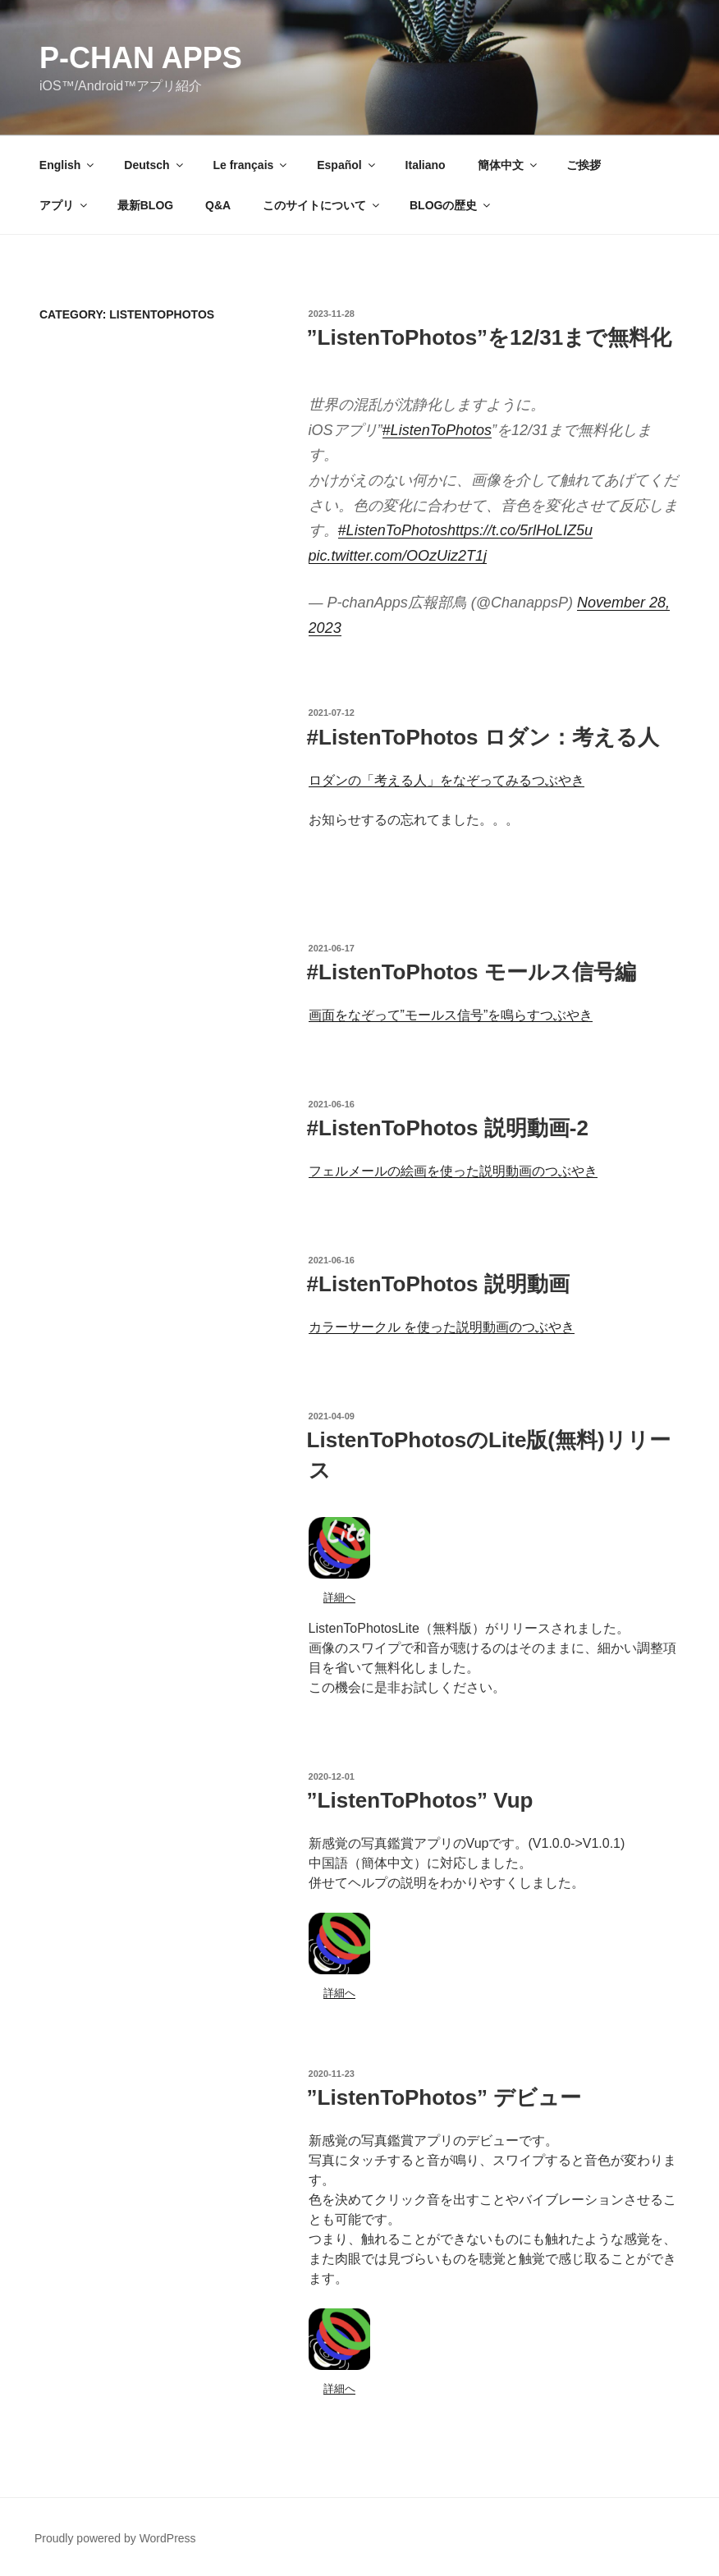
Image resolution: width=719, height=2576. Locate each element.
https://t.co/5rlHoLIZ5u (520, 530)
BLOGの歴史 (451, 205)
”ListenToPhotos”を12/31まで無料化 (489, 337)
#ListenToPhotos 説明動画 (438, 1284)
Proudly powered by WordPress (115, 2538)
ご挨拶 (583, 165)
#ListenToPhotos (437, 430)
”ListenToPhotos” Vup (420, 1800)
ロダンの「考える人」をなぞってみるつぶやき (446, 780)
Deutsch (154, 165)
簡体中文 (508, 165)
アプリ (64, 205)
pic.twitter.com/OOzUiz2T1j (398, 556)
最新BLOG (145, 205)
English (68, 165)
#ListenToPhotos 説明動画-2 (447, 1128)
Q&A (218, 205)
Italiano (425, 165)
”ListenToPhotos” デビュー (444, 2097)
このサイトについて (322, 205)
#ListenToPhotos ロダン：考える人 (483, 737)
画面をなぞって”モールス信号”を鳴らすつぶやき (451, 1015)
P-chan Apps (140, 58)
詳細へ (339, 1597)
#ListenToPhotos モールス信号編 (471, 972)
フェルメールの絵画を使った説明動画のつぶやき (453, 1171)
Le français (251, 165)
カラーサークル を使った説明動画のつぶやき (442, 1327)
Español (347, 165)
